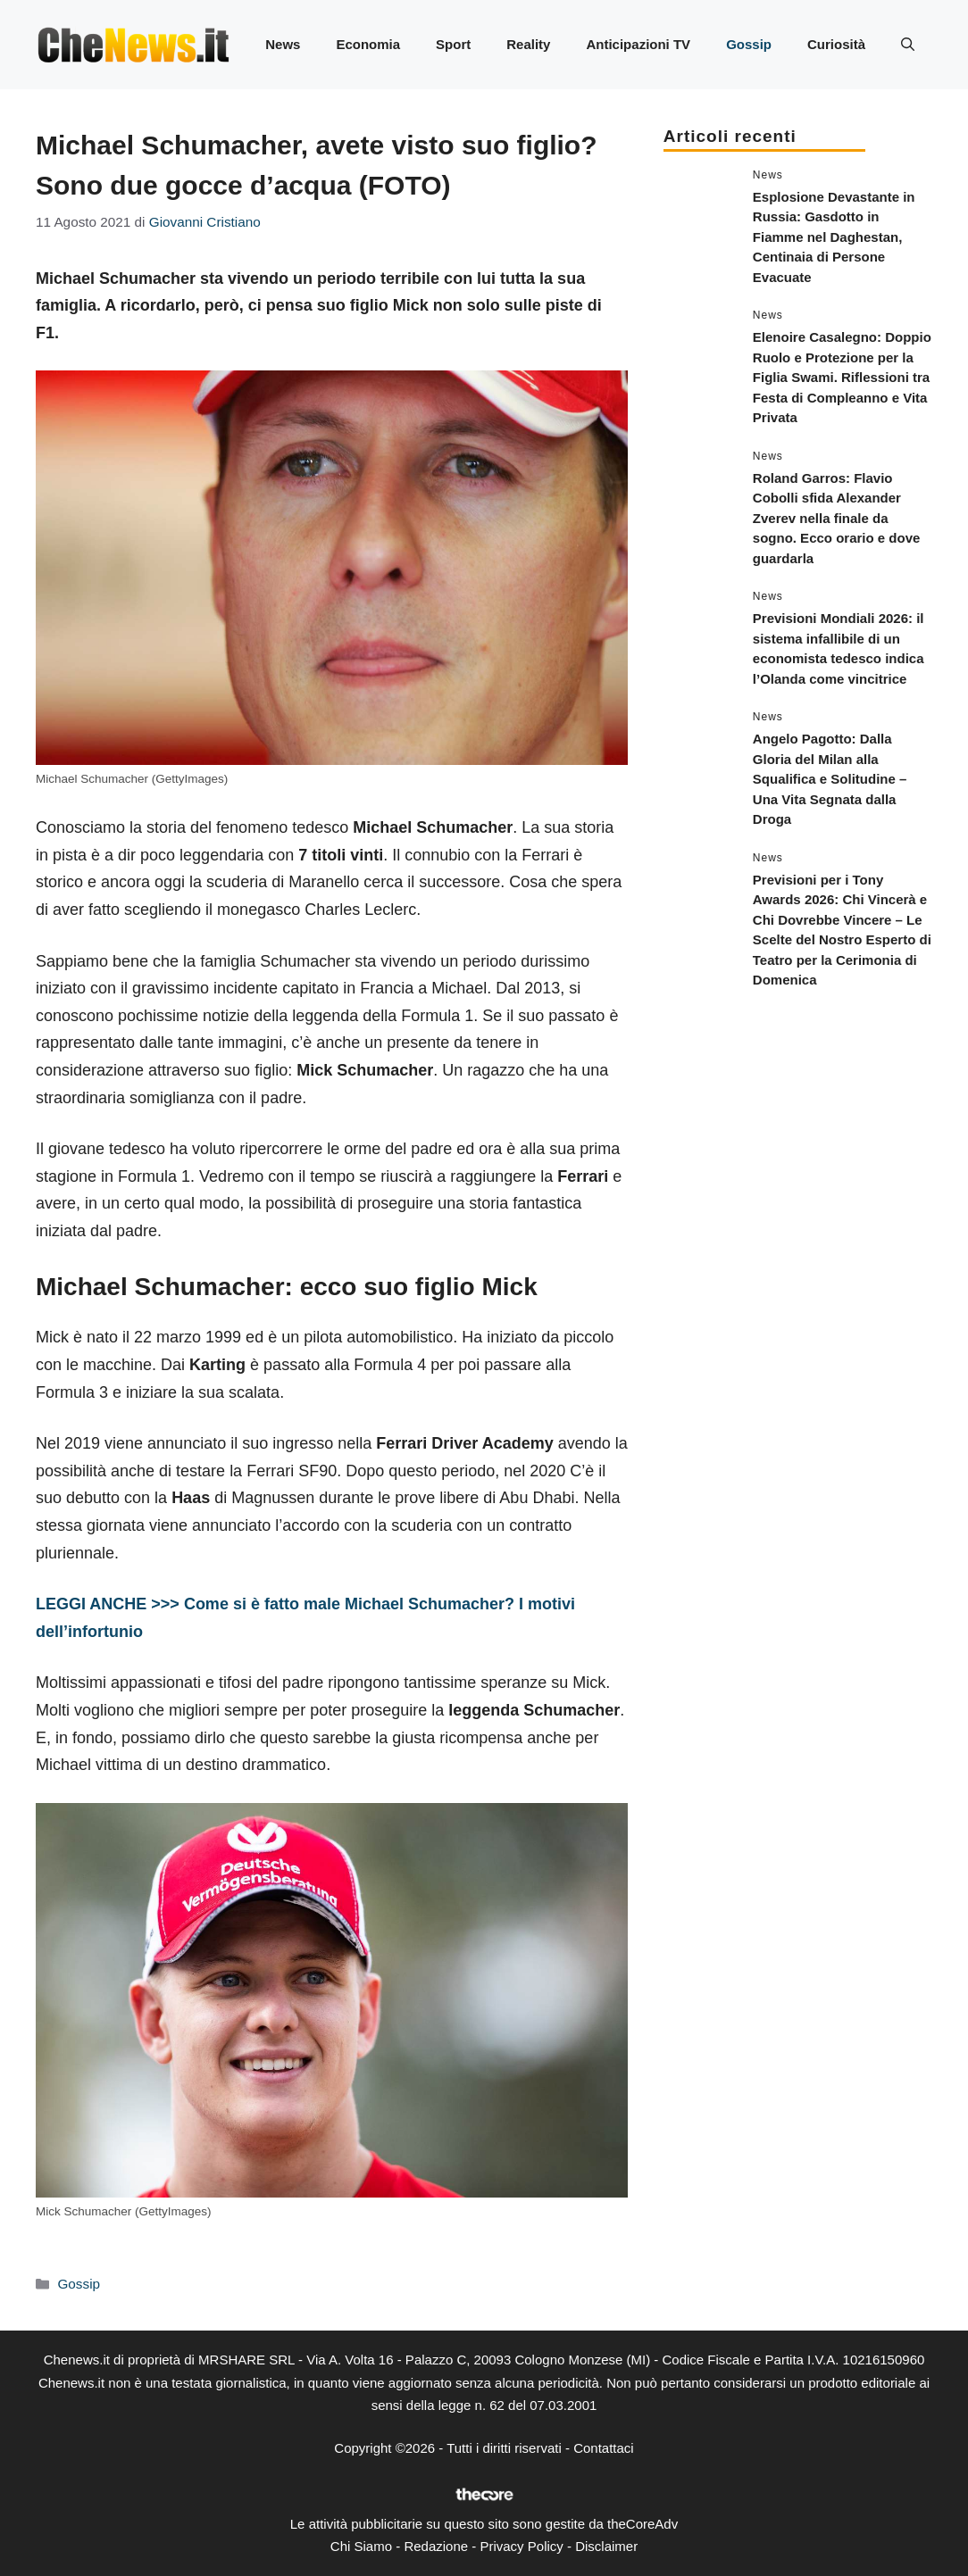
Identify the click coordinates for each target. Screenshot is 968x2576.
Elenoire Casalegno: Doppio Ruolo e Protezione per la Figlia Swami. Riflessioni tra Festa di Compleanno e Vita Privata (842, 377)
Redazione (436, 2546)
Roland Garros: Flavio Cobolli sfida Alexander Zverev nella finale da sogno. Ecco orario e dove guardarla (837, 518)
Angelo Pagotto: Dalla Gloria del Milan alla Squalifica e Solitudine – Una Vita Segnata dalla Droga (830, 779)
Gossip (749, 44)
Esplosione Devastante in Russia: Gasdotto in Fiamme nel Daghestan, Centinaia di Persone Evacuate (834, 237)
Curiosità (836, 44)
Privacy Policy (521, 2546)
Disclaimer (606, 2546)
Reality (528, 44)
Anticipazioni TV (638, 44)
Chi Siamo (361, 2546)
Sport (453, 44)
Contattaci (603, 2448)
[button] (907, 44)
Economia (368, 44)
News (282, 44)
